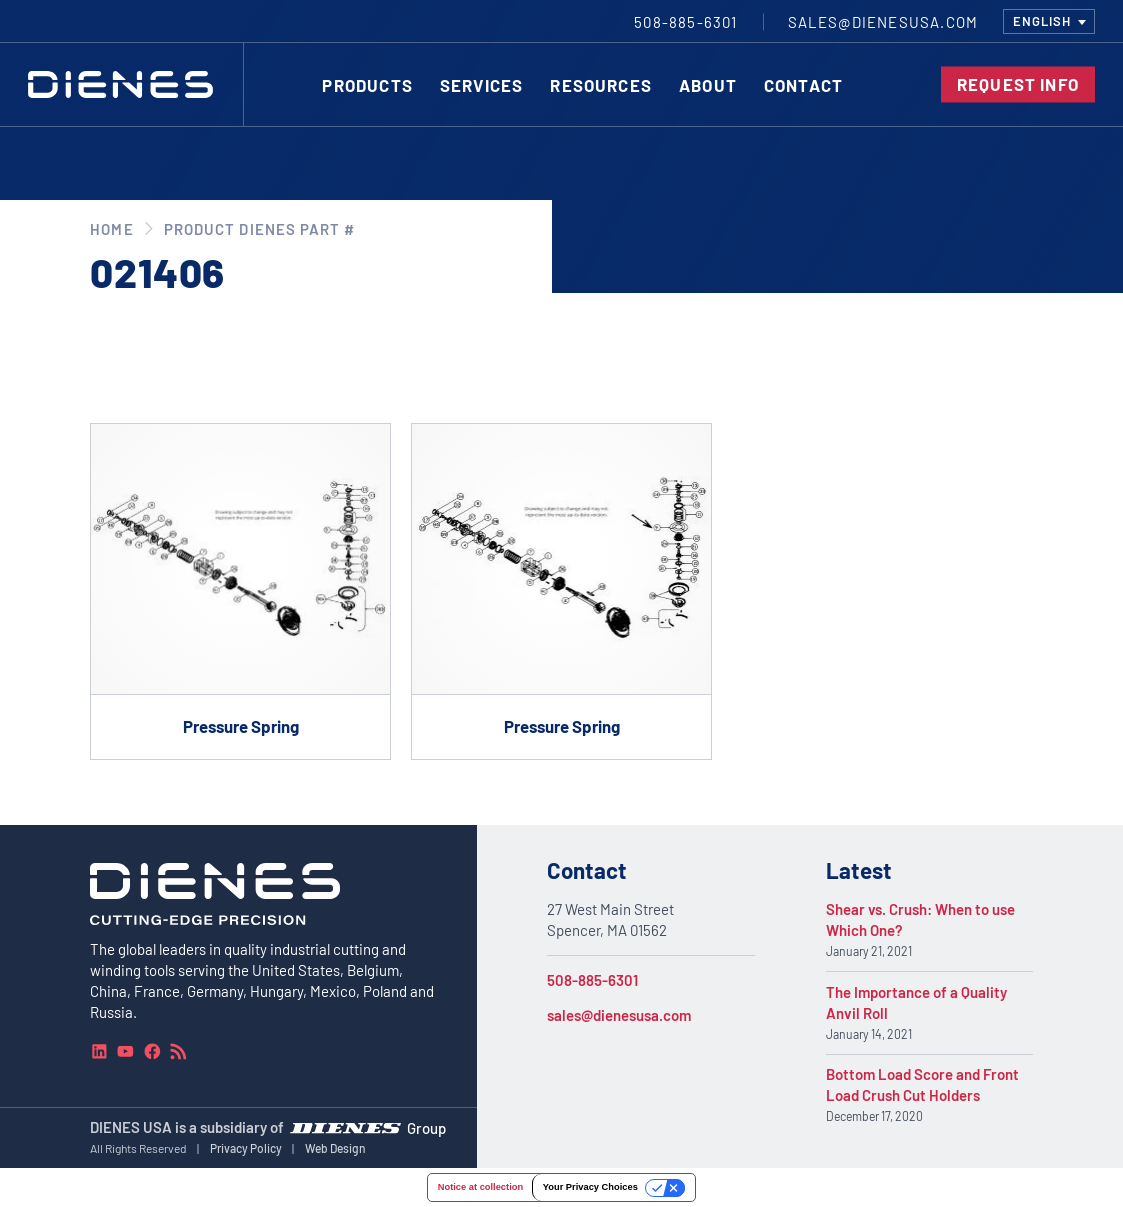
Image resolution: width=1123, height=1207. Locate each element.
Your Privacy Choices (590, 1187)
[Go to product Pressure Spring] (240, 591)
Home (111, 229)
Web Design (335, 1148)
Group (426, 1128)
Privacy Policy (246, 1148)
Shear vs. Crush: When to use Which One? (920, 919)
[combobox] (1049, 21)
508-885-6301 (592, 980)
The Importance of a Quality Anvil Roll (916, 1002)
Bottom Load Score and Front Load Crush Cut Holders (922, 1084)
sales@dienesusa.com (619, 1015)
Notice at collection (480, 1187)
